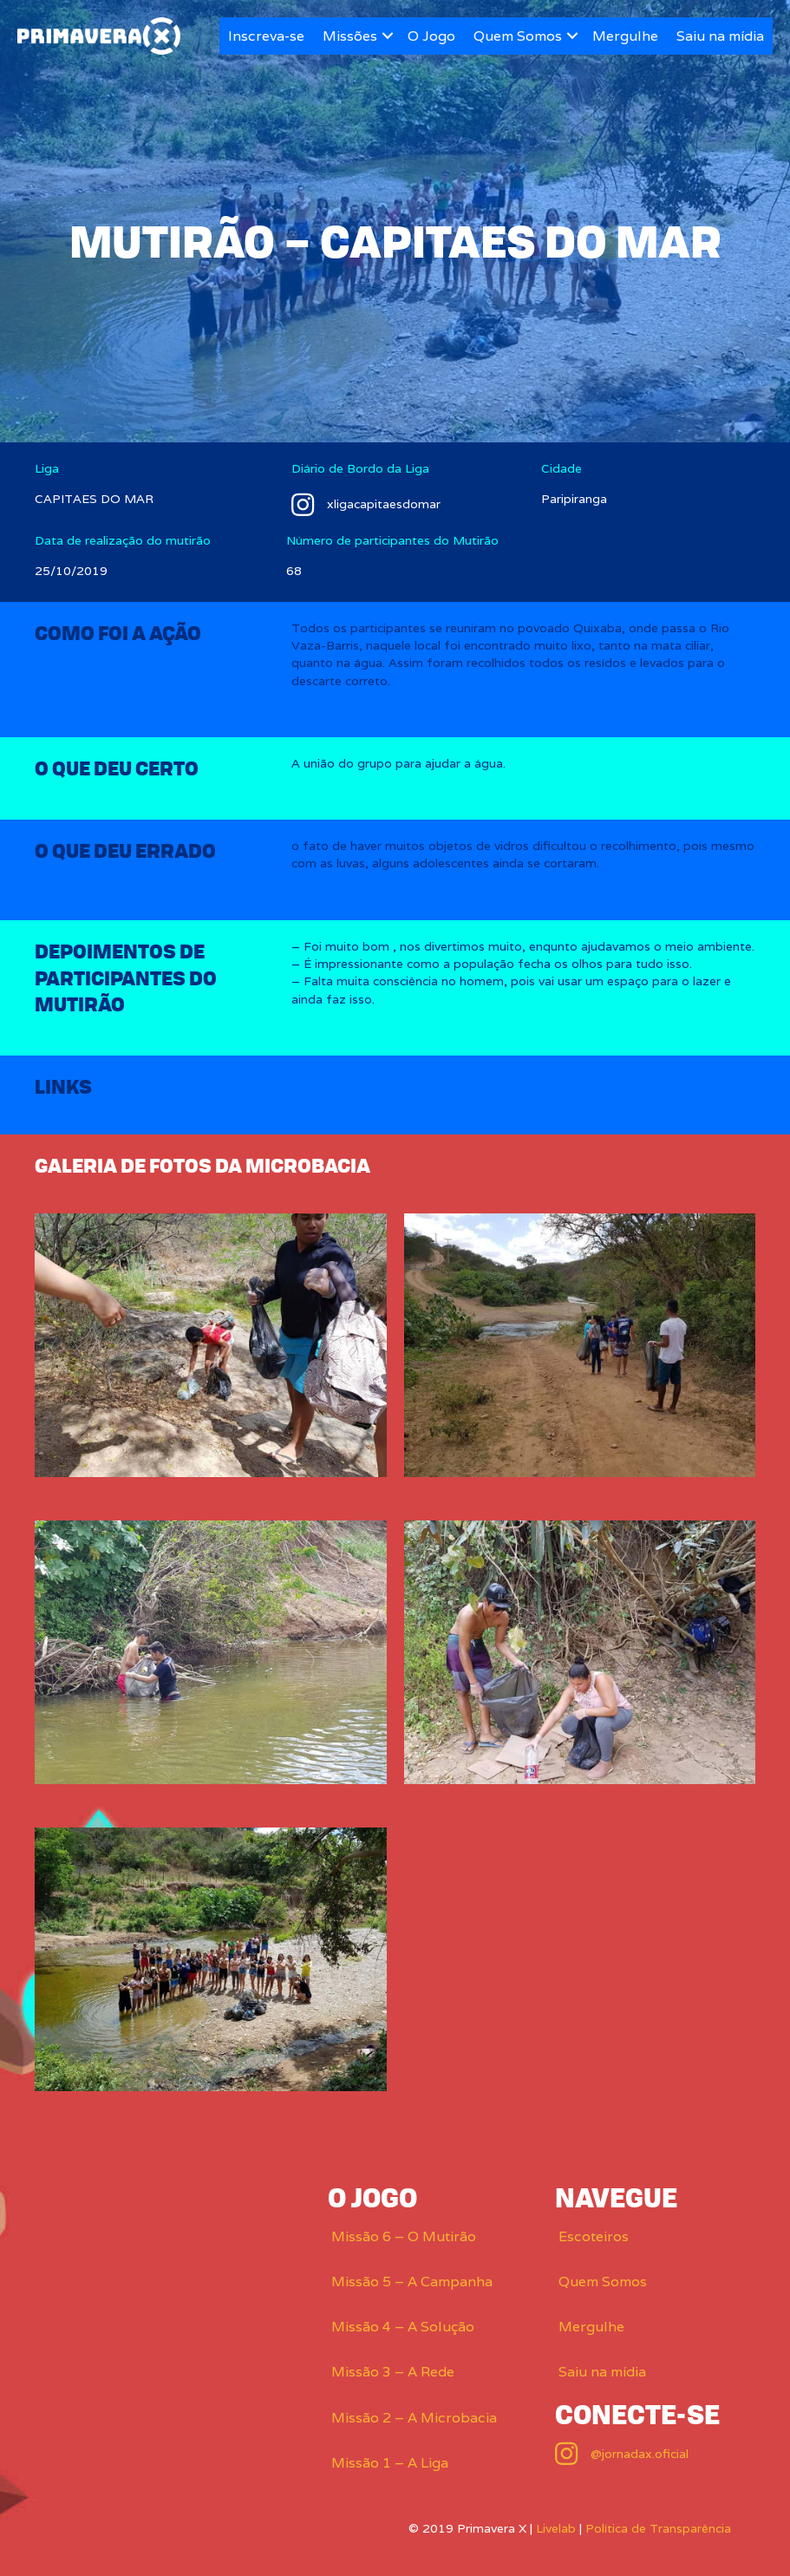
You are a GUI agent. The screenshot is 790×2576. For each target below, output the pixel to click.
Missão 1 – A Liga (389, 2463)
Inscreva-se (266, 36)
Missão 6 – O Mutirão (403, 2236)
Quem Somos (517, 36)
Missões (350, 36)
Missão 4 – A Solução (402, 2327)
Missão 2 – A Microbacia (414, 2418)
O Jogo (431, 36)
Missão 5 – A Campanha (412, 2281)
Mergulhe (625, 36)
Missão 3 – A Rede (392, 2372)
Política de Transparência (658, 2528)
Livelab (556, 2528)
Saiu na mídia (720, 36)
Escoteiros (593, 2236)
